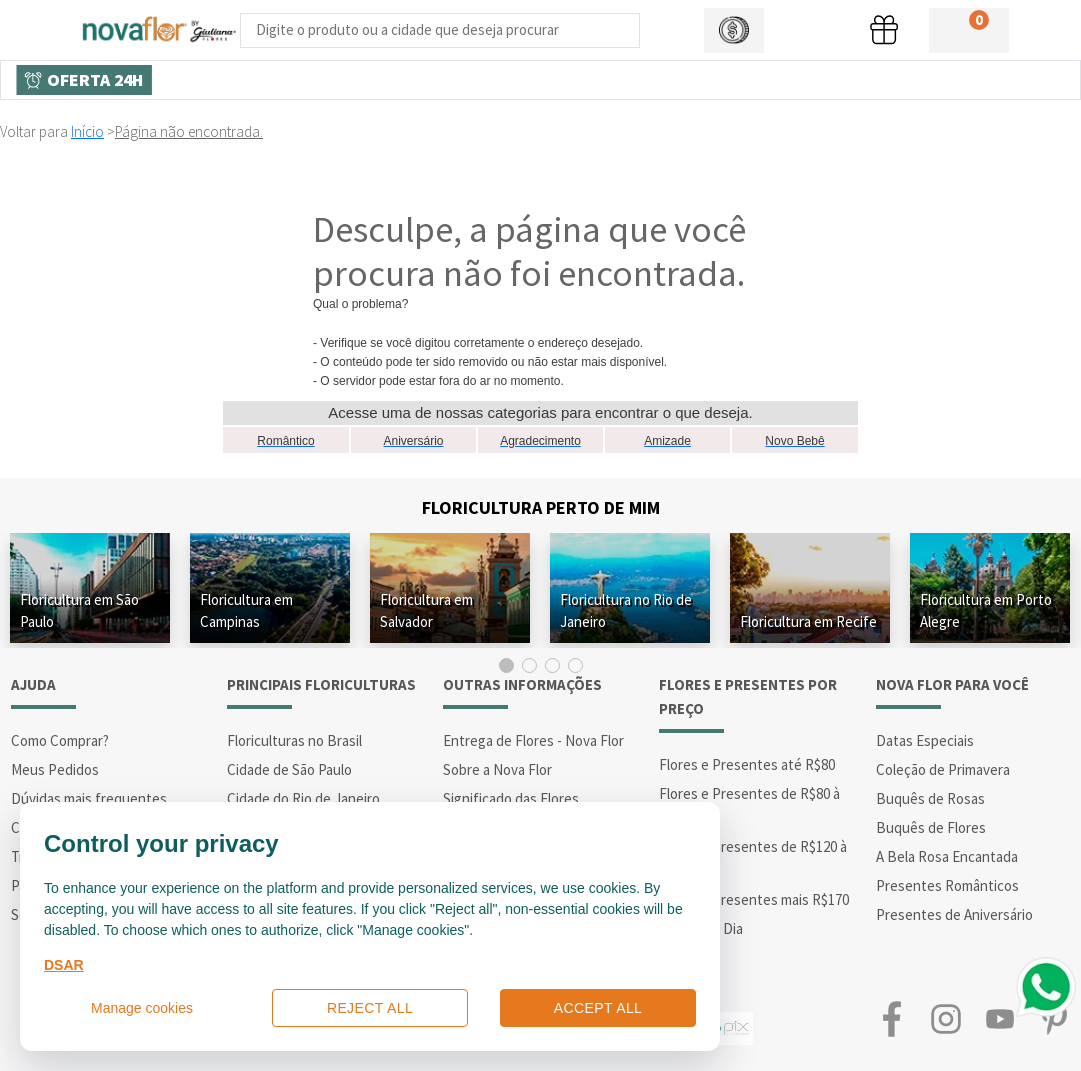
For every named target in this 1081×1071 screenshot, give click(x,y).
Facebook (892, 1018)
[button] (734, 30)
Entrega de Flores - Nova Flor (533, 740)
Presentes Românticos (947, 885)
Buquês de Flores (931, 827)
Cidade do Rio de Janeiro (303, 798)
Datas (868, 79)
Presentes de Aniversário (954, 914)
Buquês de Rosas (930, 798)
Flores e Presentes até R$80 (747, 764)
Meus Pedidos (55, 769)
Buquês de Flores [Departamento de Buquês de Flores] (531, 79)
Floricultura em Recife (808, 621)
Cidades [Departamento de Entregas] (641, 79)
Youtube (1000, 1018)
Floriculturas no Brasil (294, 740)
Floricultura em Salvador (426, 610)
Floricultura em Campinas (246, 610)
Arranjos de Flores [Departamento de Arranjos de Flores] (757, 79)
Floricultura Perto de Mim (541, 507)
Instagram (946, 1018)
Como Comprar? (60, 740)
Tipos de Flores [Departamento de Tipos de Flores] (300, 79)
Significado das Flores (511, 798)
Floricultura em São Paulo (79, 610)
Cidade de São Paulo (289, 769)
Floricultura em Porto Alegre (986, 610)
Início (87, 131)
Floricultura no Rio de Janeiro (626, 610)
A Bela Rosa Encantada (947, 856)
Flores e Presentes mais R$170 (754, 899)
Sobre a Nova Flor (497, 769)
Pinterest (1054, 1018)
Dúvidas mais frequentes (89, 798)
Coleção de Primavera (943, 769)
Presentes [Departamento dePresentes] (413, 79)
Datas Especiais (925, 740)
